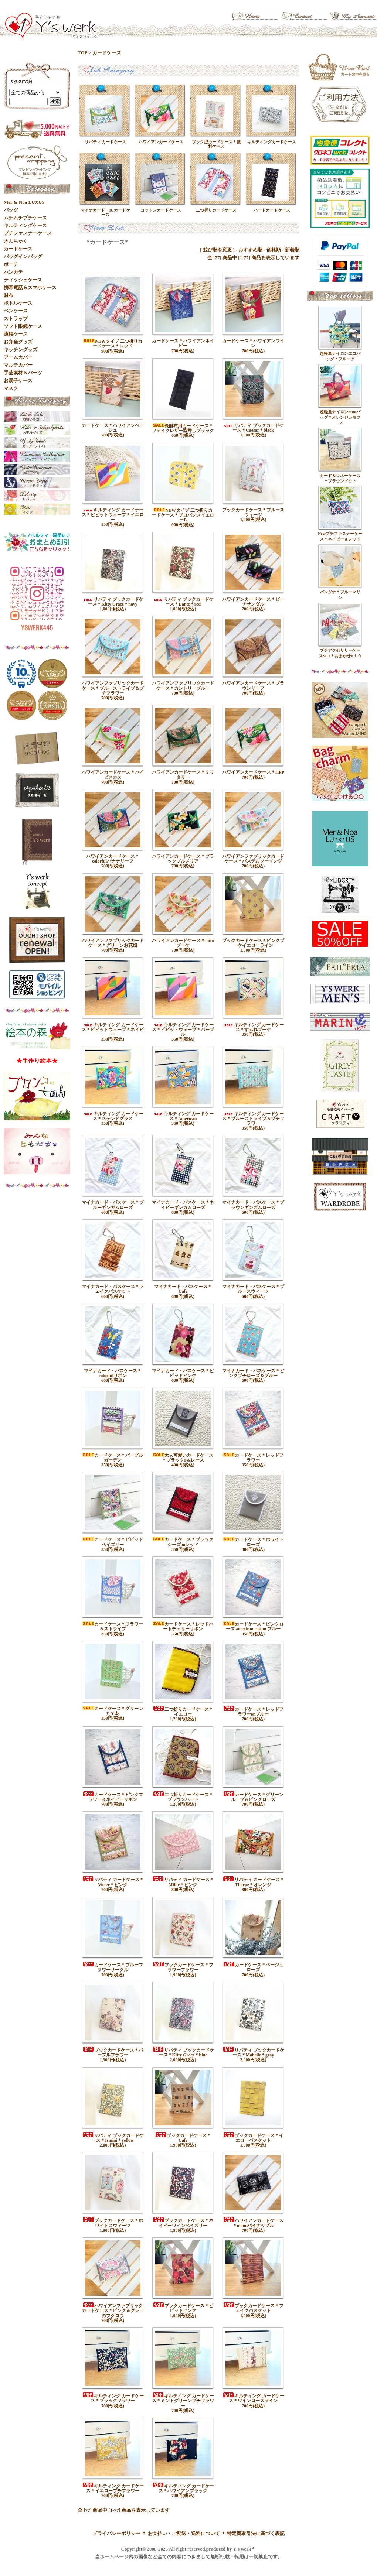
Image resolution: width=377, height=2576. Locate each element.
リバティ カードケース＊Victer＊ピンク (113, 1882)
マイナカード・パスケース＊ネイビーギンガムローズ (183, 1205)
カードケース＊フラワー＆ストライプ (112, 1626)
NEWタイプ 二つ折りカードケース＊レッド (112, 344)
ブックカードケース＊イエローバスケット (253, 2138)
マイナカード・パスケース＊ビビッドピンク (183, 1373)
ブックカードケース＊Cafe (183, 2138)
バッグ (11, 210)
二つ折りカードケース (216, 210)
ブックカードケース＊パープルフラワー (112, 2053)
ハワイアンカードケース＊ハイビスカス (113, 775)
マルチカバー (18, 365)
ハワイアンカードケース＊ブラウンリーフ (253, 686)
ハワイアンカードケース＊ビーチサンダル (253, 602)
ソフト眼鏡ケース (23, 326)
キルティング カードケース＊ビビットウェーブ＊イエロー (113, 514)
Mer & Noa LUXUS (24, 202)
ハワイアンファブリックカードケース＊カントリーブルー (183, 686)
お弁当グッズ (18, 342)
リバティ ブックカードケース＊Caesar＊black (253, 428)
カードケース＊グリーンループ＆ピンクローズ (253, 1797)
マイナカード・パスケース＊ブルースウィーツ (253, 1289)
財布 (8, 295)
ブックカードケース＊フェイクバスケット (253, 2308)
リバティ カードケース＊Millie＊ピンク (183, 1882)
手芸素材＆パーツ (23, 373)
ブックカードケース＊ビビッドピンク (183, 2308)
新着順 (292, 250)
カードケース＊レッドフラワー (253, 1458)
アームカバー (18, 357)
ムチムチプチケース (25, 217)
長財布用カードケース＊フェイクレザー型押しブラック (183, 428)
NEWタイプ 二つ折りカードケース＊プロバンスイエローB (183, 515)
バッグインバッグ (23, 256)
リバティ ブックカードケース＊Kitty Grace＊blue (183, 2053)
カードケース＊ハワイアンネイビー (183, 343)
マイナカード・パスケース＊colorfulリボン (113, 1373)
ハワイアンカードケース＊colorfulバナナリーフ (112, 859)
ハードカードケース (272, 210)
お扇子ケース (18, 380)
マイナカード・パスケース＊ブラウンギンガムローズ (253, 1205)
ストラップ (16, 318)
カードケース (106, 52)
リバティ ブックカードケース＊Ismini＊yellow (113, 2138)
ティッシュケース (23, 279)
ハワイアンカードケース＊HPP (253, 772)
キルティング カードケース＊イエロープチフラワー (113, 2488)
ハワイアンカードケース (161, 142)
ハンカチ (13, 272)
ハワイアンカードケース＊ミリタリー (183, 775)
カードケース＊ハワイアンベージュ (113, 428)
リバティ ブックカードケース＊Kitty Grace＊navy (112, 602)
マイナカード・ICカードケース (105, 212)
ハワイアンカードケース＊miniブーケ (183, 943)
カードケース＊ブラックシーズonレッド (183, 1542)
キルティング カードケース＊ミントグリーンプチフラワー (183, 2400)
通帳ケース (16, 334)
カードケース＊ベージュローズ (253, 1967)
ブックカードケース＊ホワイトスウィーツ (112, 2223)
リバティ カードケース (105, 142)
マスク (11, 388)
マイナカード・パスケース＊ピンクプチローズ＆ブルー (253, 1373)
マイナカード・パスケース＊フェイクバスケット (113, 1289)
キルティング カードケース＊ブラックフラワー (113, 2398)
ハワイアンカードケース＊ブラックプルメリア (183, 859)
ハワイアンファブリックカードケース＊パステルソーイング (253, 859)
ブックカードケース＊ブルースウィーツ (253, 512)
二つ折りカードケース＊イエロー (183, 1712)
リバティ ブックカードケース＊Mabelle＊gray (253, 2053)
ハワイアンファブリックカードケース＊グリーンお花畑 (113, 943)
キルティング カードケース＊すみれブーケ (253, 1027)
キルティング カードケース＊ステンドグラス (112, 1116)
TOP (82, 52)
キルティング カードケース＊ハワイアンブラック (183, 2488)
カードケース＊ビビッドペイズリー (112, 1542)
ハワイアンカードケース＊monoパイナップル (253, 2223)
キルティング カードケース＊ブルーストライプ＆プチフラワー (253, 1118)
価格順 (273, 250)
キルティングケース (25, 225)
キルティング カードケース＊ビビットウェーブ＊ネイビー (113, 1029)
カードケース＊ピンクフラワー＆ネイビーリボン (112, 1797)
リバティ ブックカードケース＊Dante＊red (183, 602)
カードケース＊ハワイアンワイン (253, 343)
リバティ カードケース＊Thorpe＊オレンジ (253, 1882)
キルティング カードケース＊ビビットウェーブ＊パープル (183, 1029)
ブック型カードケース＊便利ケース (216, 144)
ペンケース (16, 311)
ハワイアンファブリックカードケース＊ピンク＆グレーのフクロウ (113, 2310)
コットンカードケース (160, 210)
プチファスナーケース (28, 233)
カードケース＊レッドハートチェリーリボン (183, 1626)
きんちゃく (16, 241)
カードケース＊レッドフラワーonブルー (253, 1712)
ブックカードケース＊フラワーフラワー (183, 1967)
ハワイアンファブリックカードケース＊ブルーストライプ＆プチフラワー (113, 688)
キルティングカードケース (271, 142)
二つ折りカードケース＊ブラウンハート (183, 1797)
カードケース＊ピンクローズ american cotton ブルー (253, 1626)
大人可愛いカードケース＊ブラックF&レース (183, 1458)
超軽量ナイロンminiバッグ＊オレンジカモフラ (340, 417)
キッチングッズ (20, 349)
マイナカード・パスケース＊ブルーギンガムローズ (113, 1205)
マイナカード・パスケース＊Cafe (183, 1289)
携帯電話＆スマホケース (30, 287)
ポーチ (11, 264)
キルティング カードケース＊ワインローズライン (253, 2398)
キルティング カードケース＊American (183, 1116)
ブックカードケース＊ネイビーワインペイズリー (183, 2223)
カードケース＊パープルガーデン (112, 1458)
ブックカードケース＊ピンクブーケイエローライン (253, 943)
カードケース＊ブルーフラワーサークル (112, 1967)
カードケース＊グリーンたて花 (112, 1711)
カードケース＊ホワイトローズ (253, 1542)
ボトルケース (18, 303)
